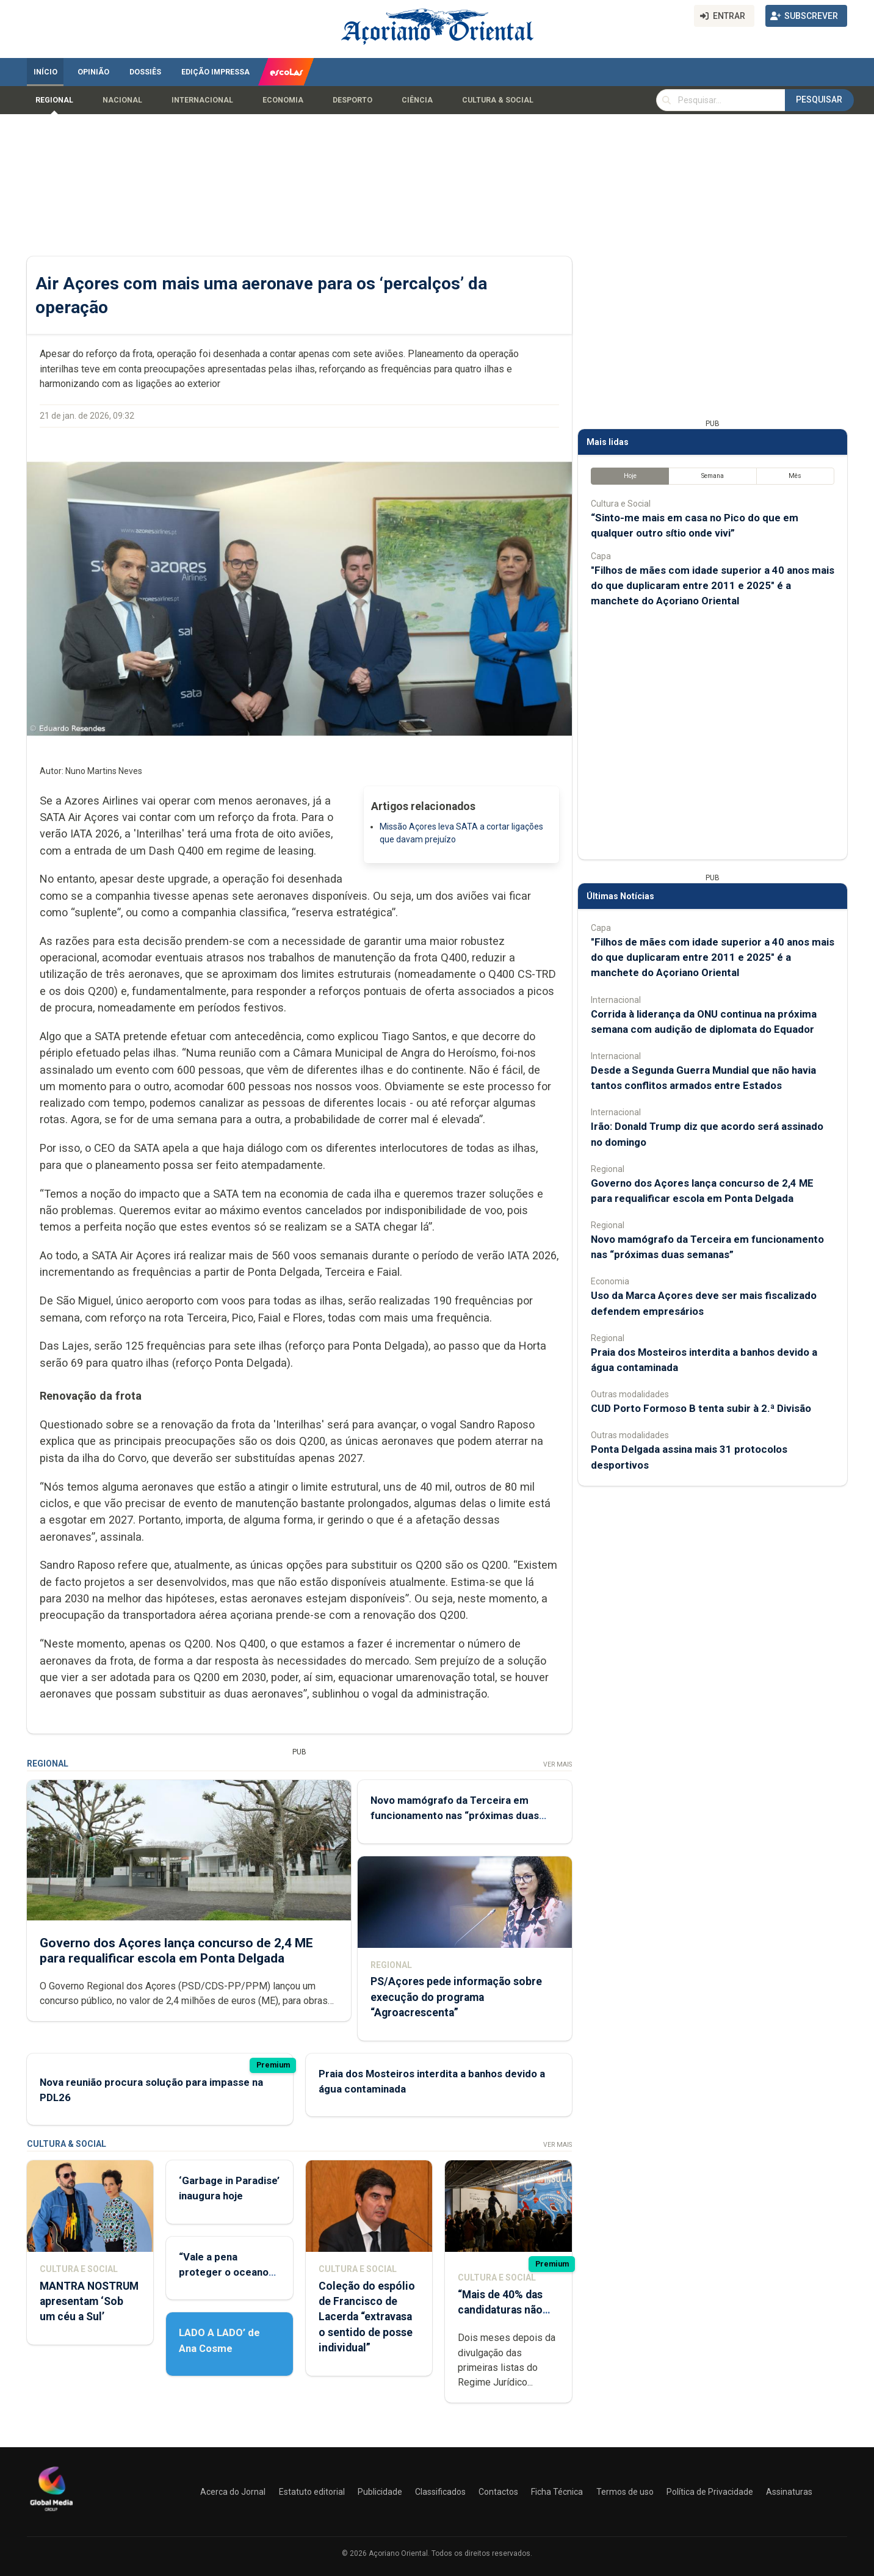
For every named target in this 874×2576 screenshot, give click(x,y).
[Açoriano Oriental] (51, 2512)
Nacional (122, 100)
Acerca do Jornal (232, 2492)
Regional (54, 100)
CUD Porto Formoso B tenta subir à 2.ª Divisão (701, 1408)
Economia (282, 100)
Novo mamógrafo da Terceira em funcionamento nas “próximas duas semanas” (454, 1815)
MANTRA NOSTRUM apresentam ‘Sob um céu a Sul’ (89, 2301)
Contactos (498, 2492)
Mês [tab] (795, 476)
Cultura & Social (497, 100)
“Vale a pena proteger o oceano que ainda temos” (224, 2272)
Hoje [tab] (630, 476)
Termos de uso (625, 2492)
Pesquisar (819, 99)
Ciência (417, 100)
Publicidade (380, 2492)
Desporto (352, 100)
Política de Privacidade (709, 2492)
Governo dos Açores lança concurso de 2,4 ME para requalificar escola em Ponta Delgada (176, 1951)
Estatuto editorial (312, 2492)
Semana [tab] (712, 476)
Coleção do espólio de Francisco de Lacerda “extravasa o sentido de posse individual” (367, 2317)
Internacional (202, 100)
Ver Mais (557, 1764)
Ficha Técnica (557, 2492)
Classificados (440, 2492)
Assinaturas (789, 2492)
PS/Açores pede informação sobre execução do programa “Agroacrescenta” (456, 1997)
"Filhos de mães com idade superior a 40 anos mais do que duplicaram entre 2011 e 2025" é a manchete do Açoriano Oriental (712, 585)
